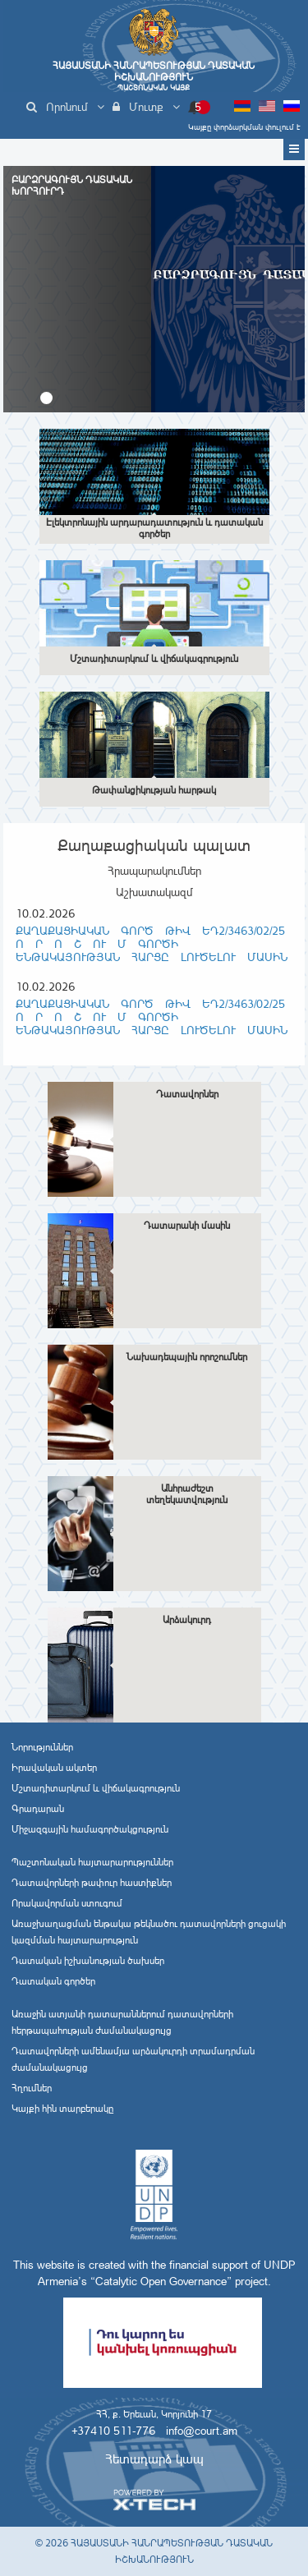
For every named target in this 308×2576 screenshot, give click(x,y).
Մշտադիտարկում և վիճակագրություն (95, 1788)
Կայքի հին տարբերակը (62, 2108)
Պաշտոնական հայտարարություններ (92, 1862)
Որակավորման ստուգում (66, 1903)
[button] (46, 398)
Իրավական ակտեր (54, 1767)
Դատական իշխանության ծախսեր (87, 1960)
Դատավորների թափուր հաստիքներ (91, 1882)
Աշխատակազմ (154, 892)
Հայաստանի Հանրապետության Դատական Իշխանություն (153, 76)
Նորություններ (42, 1747)
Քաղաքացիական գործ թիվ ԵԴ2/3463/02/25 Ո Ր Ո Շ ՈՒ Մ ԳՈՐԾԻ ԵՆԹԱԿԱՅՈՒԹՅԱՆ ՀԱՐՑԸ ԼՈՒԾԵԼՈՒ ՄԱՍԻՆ (151, 944)
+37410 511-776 (113, 2430)
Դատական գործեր (53, 1981)
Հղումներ (31, 2088)
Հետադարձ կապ (154, 2459)
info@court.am (201, 2430)
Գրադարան (37, 1809)
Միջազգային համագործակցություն (89, 1829)
